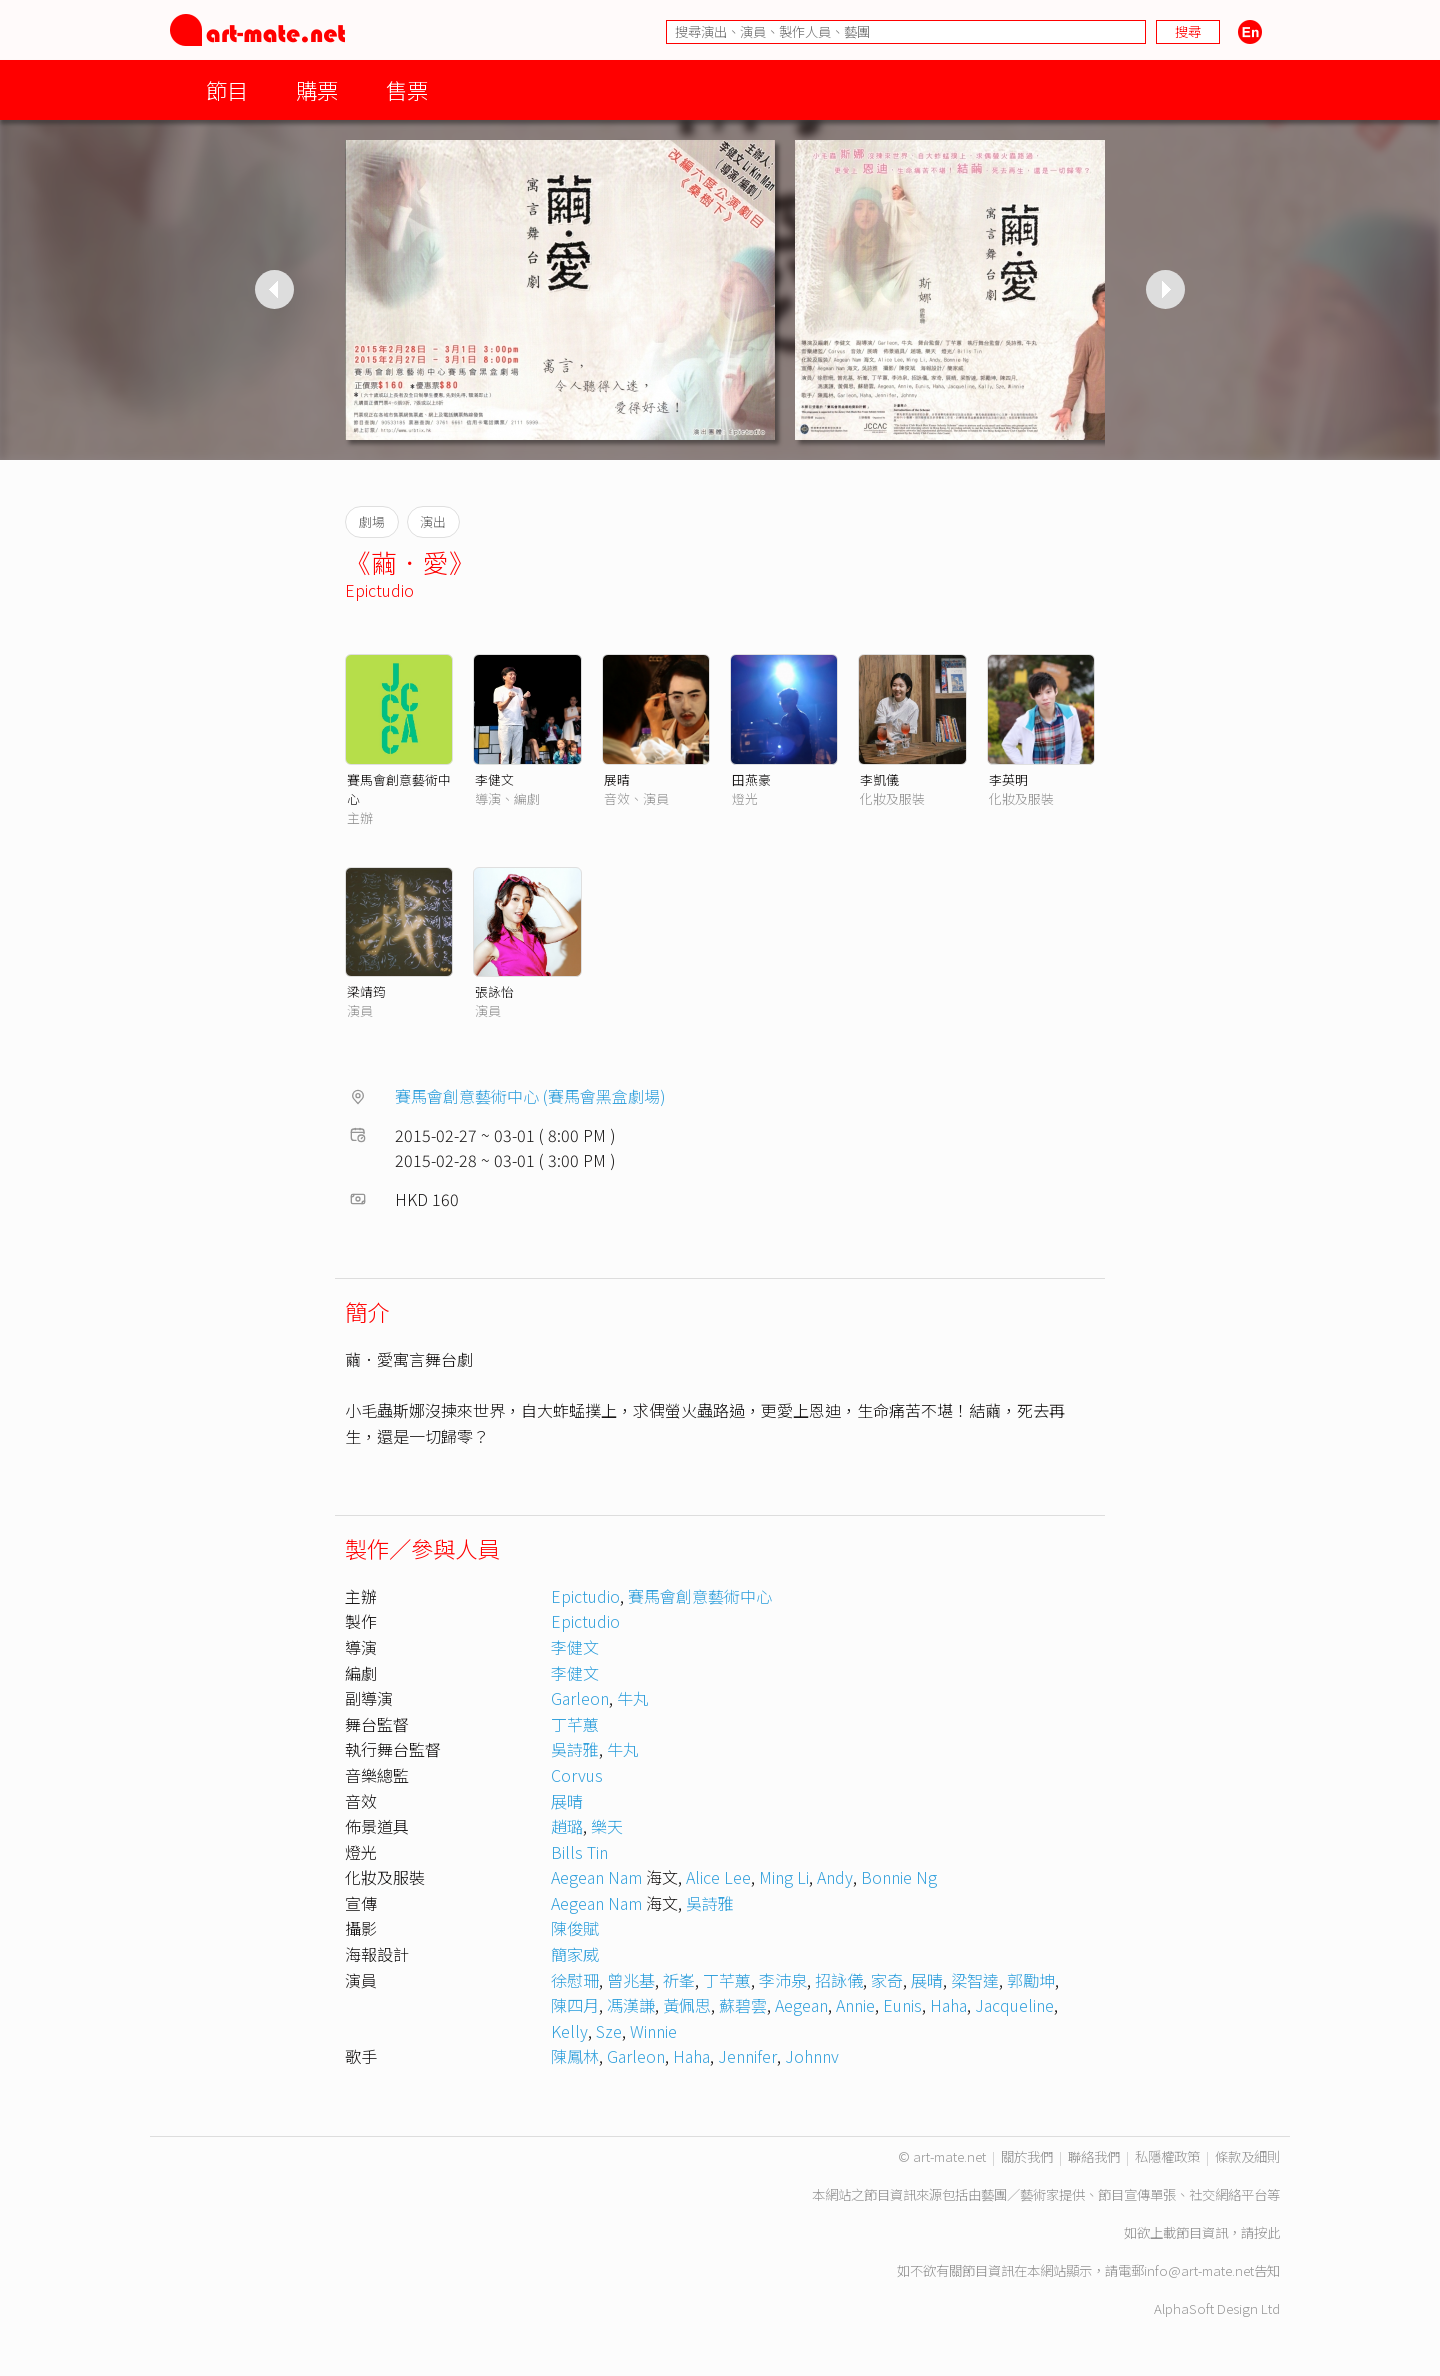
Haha (948, 2005)
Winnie (653, 2031)
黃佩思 (687, 2005)
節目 (227, 89)
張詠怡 (494, 991)
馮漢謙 (631, 2005)
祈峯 (679, 1980)
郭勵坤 (1031, 1980)
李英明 (1008, 779)
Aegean (801, 2005)
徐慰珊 (575, 1980)
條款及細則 (1247, 2156)
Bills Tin (579, 1852)
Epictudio (379, 590)
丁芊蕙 (575, 1724)
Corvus (577, 1775)
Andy (835, 1877)
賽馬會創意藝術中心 (700, 1596)
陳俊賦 (575, 1928)
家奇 (887, 1980)
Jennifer (747, 2056)
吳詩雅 (575, 1749)
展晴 (617, 779)
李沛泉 (783, 1980)
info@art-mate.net (1199, 2270)
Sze (609, 2031)
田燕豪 (751, 779)
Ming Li (784, 1877)
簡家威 (575, 1954)
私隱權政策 (1167, 2156)
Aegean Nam (596, 1877)
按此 (1267, 2232)
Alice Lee (718, 1877)
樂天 (607, 1826)
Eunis (902, 2005)
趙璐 (567, 1826)
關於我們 (1027, 2156)
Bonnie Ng (899, 1877)
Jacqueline (1014, 2005)
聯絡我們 (1094, 2156)
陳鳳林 (575, 2056)
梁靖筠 (366, 991)
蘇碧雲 (743, 2005)
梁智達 (975, 1980)
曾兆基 (631, 1980)
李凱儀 (879, 779)
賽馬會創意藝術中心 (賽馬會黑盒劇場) (530, 1096)
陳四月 (575, 2005)
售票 (407, 89)
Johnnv (812, 2056)
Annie (855, 2005)
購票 (317, 89)
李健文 (494, 779)
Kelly (569, 2031)
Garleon (580, 1698)
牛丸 (633, 1698)
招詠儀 (839, 1980)
